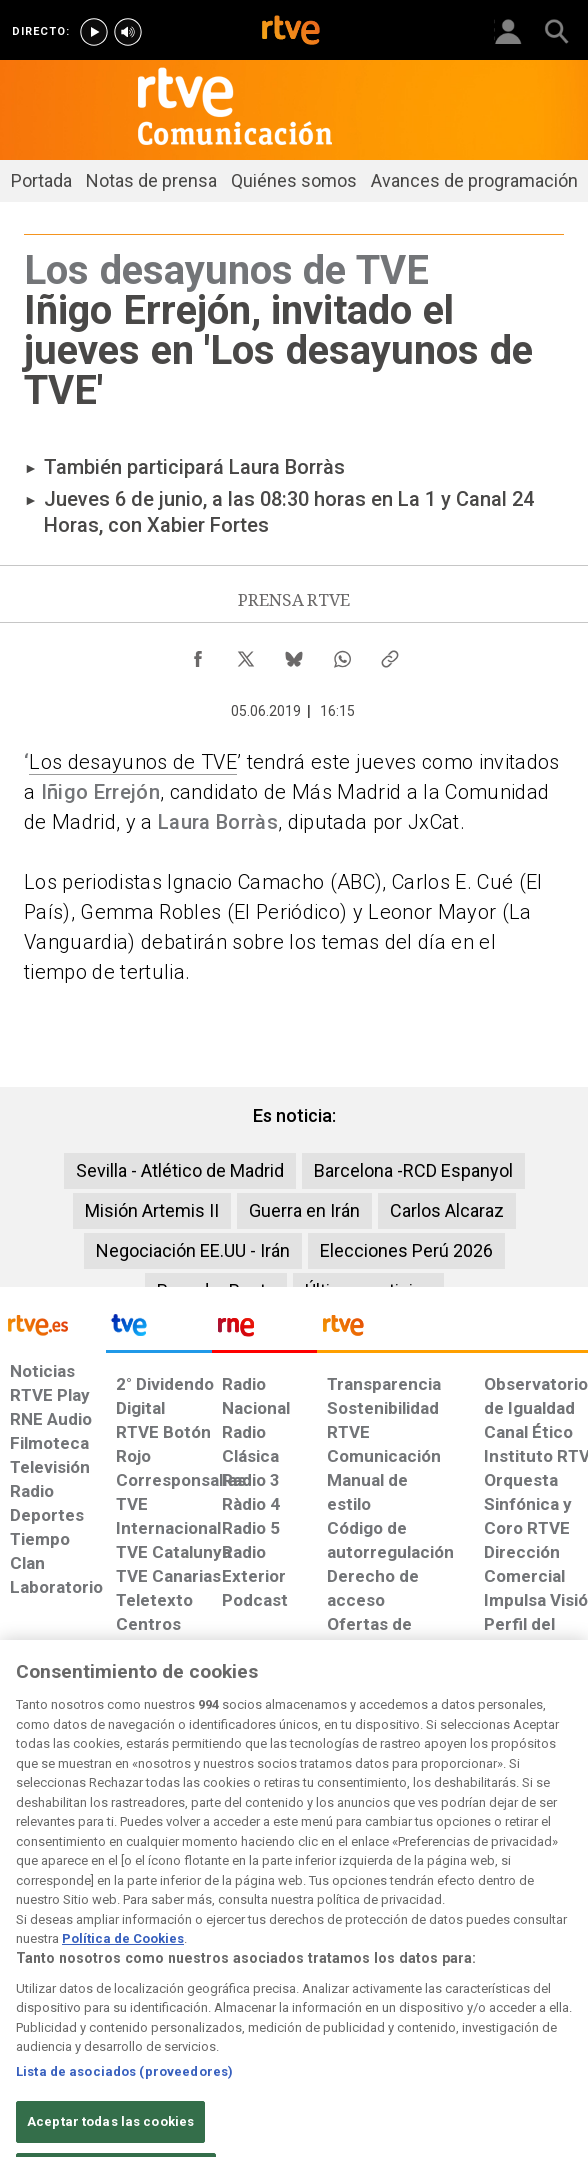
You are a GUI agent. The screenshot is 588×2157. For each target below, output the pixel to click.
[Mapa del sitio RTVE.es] (392, 1803)
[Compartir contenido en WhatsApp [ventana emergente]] (342, 654)
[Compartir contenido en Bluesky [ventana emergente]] (294, 654)
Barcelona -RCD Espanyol (413, 1170)
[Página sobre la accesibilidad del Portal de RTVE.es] (318, 1793)
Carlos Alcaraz (447, 1210)
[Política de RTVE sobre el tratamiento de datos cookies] (160, 1813)
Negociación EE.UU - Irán (193, 1250)
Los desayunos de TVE (133, 762)
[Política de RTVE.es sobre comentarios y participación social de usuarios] (538, 1803)
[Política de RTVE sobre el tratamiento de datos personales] (87, 1813)
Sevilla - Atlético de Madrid (180, 1170)
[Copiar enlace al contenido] (390, 654)
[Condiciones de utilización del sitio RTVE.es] (23, 1803)
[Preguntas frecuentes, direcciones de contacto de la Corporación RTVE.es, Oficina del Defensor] (452, 1793)
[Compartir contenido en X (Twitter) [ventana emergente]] (246, 654)
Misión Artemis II (152, 1210)
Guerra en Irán (304, 1210)
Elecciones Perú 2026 (406, 1250)
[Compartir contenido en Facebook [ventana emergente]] (198, 654)
